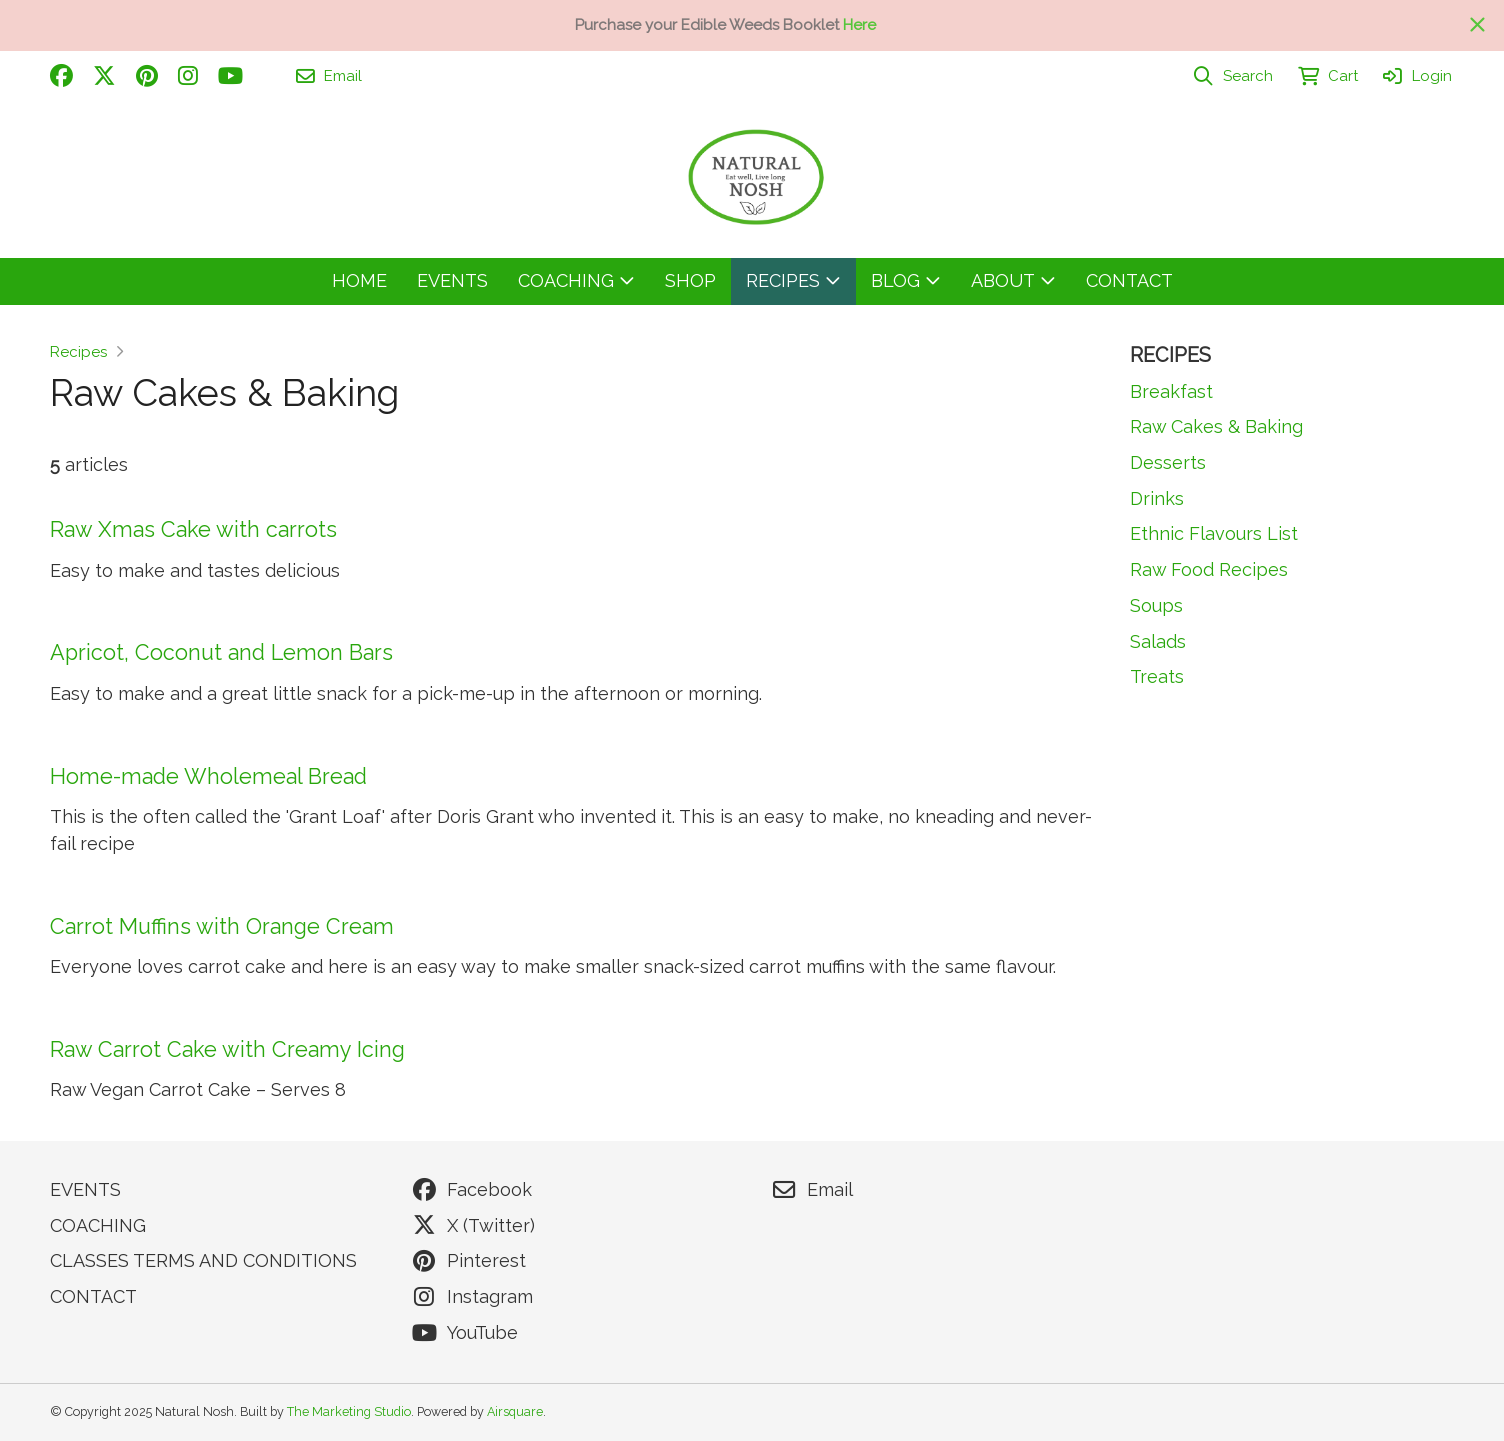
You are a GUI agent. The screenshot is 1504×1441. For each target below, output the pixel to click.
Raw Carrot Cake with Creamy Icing (227, 1049)
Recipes (78, 352)
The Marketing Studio (349, 1411)
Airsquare (515, 1411)
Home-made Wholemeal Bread (208, 776)
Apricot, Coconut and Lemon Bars (221, 652)
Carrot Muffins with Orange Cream (222, 926)
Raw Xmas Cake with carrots (193, 529)
